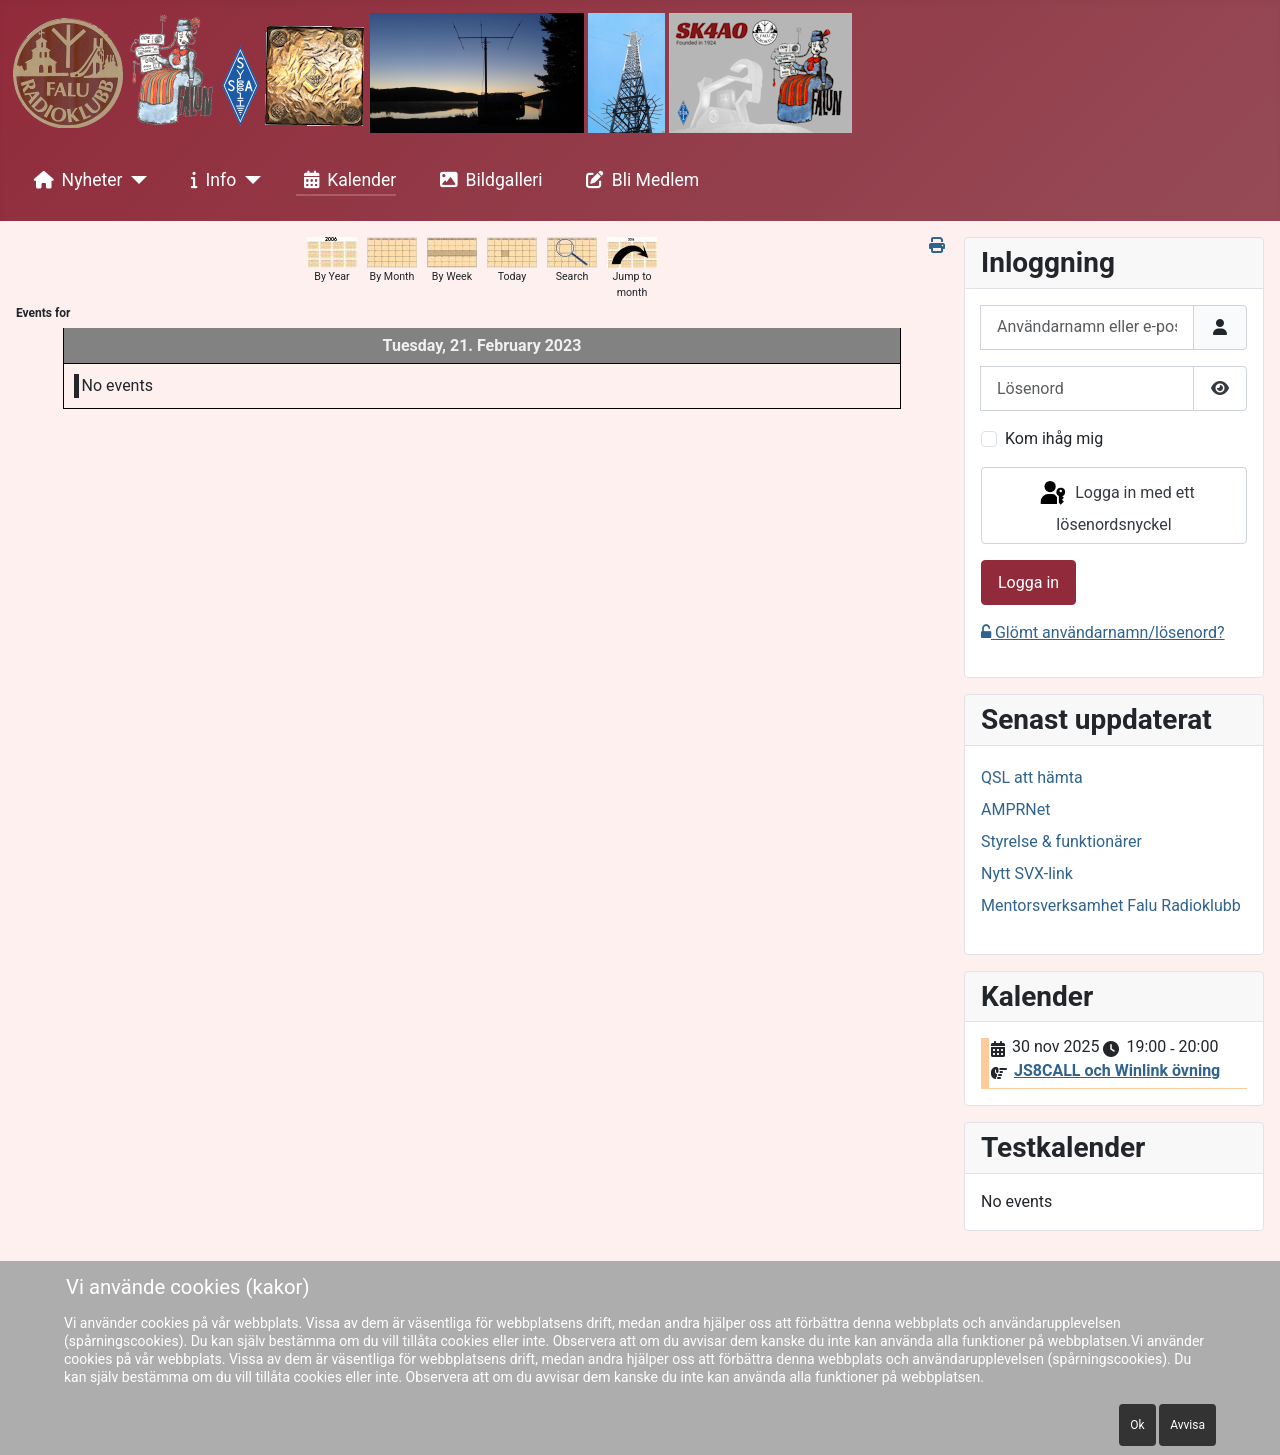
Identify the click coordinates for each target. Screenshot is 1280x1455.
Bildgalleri (487, 180)
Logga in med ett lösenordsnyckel (1116, 506)
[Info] (248, 180)
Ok (1137, 1425)
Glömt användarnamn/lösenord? (1103, 632)
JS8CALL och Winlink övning (1117, 1070)
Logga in (1028, 582)
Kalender (346, 180)
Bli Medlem (639, 180)
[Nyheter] (135, 180)
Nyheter (74, 180)
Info (210, 180)
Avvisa (1187, 1425)
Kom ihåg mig (1054, 438)
